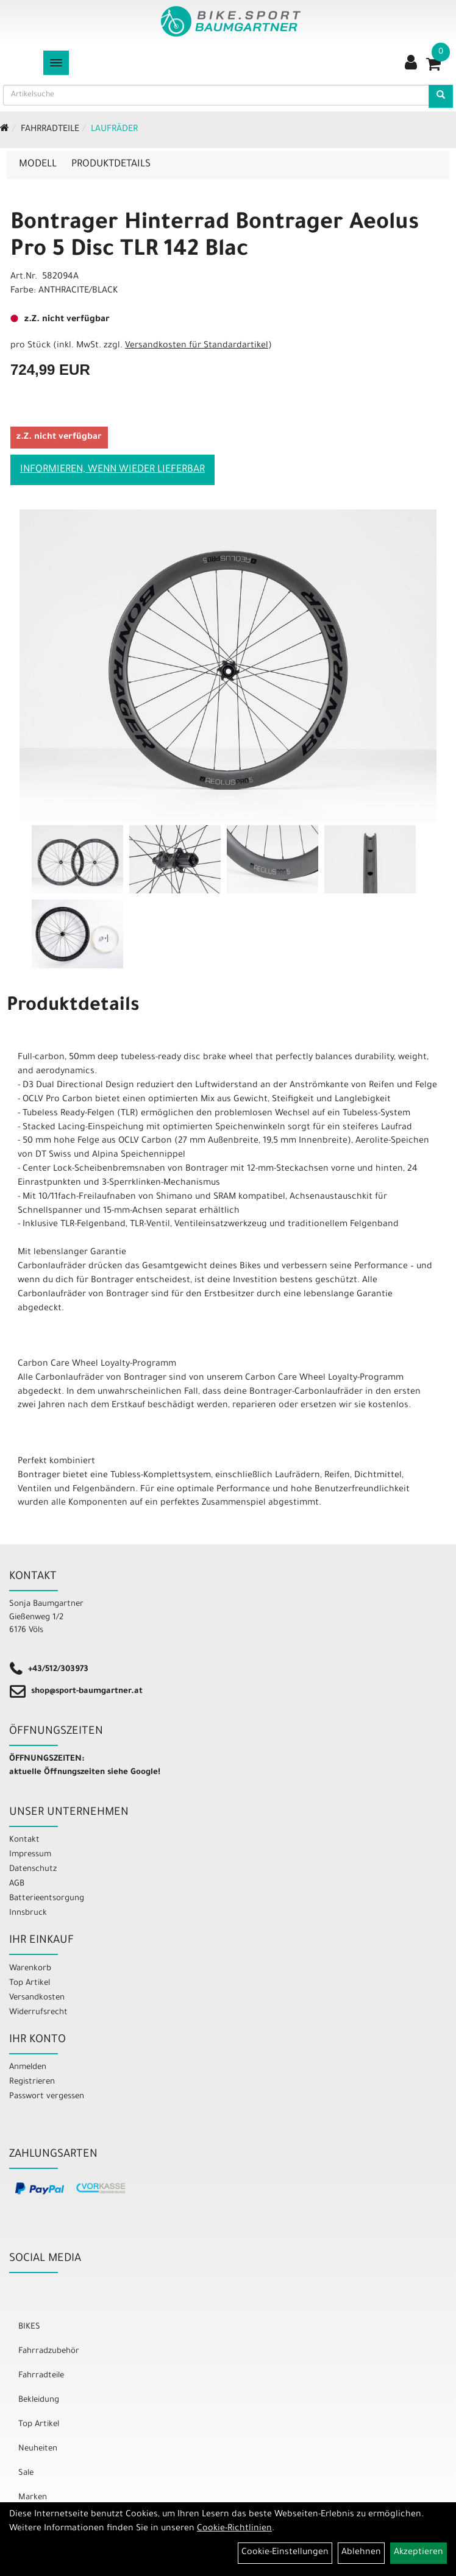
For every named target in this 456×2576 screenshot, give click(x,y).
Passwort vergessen (46, 2096)
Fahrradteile (50, 130)
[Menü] (56, 63)
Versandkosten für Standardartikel (196, 346)
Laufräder (114, 130)
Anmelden (27, 2067)
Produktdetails (111, 164)
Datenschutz (33, 1869)
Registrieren (32, 2082)
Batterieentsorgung (46, 1898)
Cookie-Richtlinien (234, 2529)
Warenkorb (30, 1968)
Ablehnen (361, 2553)
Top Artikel (29, 1983)
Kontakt (24, 1840)
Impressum (30, 1854)
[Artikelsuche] (441, 96)
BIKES (29, 2327)
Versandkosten (37, 1998)
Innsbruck (28, 1913)
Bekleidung (38, 2400)
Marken (32, 2497)
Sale (26, 2473)
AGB (16, 1884)
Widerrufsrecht (38, 2012)
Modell (38, 164)
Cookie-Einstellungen (285, 2553)
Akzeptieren (418, 2553)
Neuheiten (37, 2449)
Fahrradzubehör (48, 2351)
